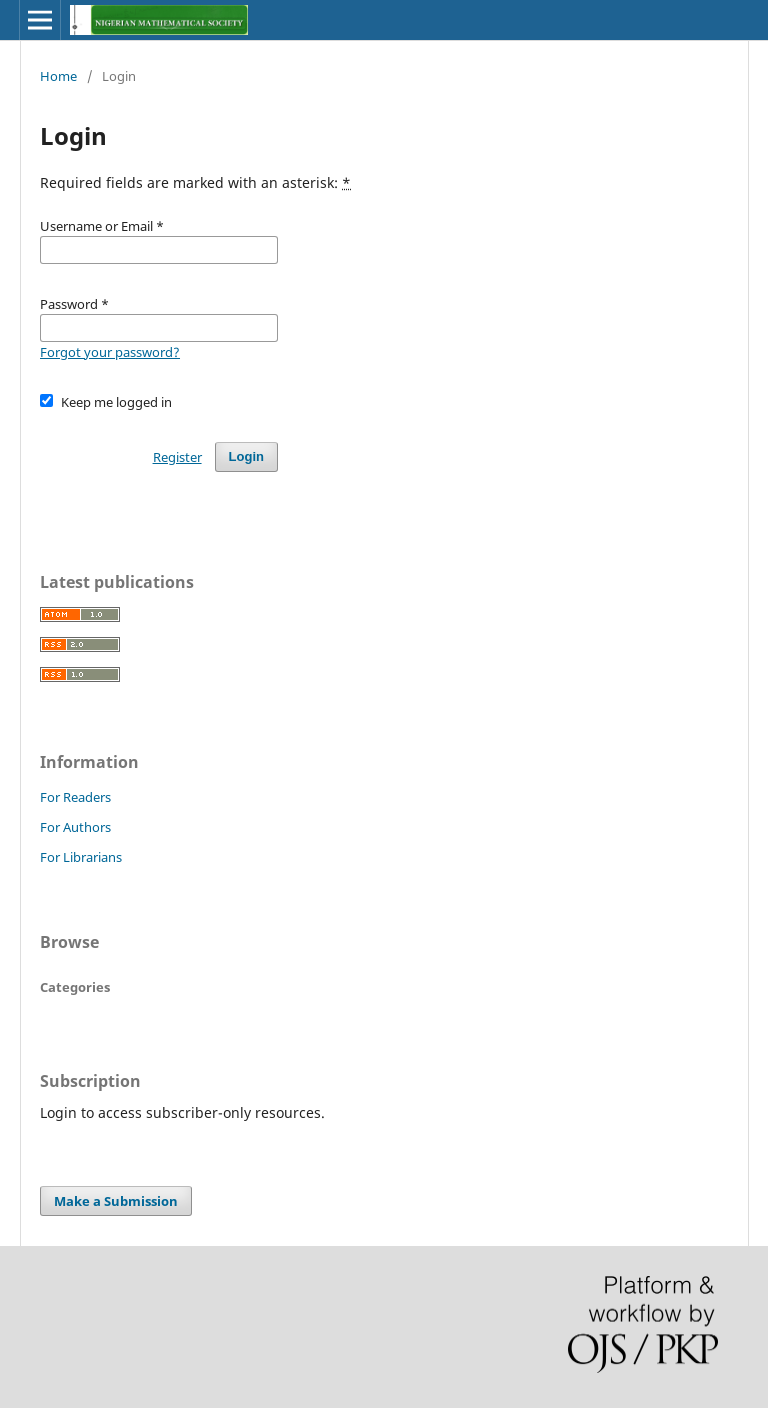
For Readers (75, 797)
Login (246, 456)
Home (58, 76)
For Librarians (81, 857)
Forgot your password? (110, 352)
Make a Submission (116, 1201)
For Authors (75, 827)
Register (177, 457)
